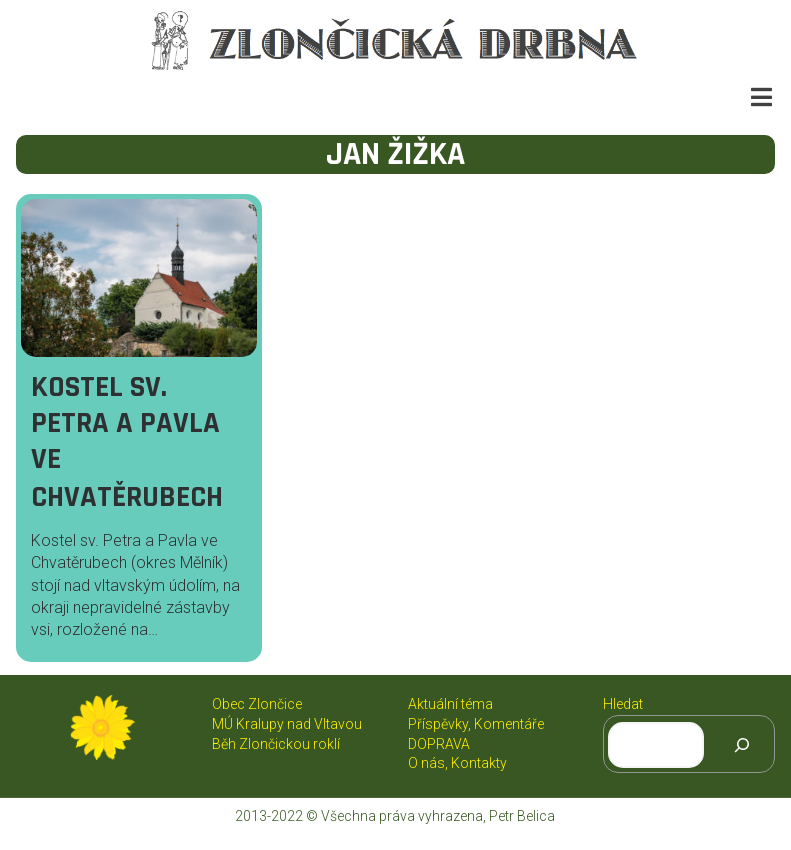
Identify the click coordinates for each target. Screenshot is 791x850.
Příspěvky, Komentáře (476, 724)
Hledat (623, 704)
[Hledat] (742, 745)
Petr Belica (522, 816)
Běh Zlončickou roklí (276, 744)
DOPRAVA (439, 744)
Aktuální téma (450, 704)
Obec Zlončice (257, 704)
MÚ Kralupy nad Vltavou (287, 724)
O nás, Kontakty (457, 763)
